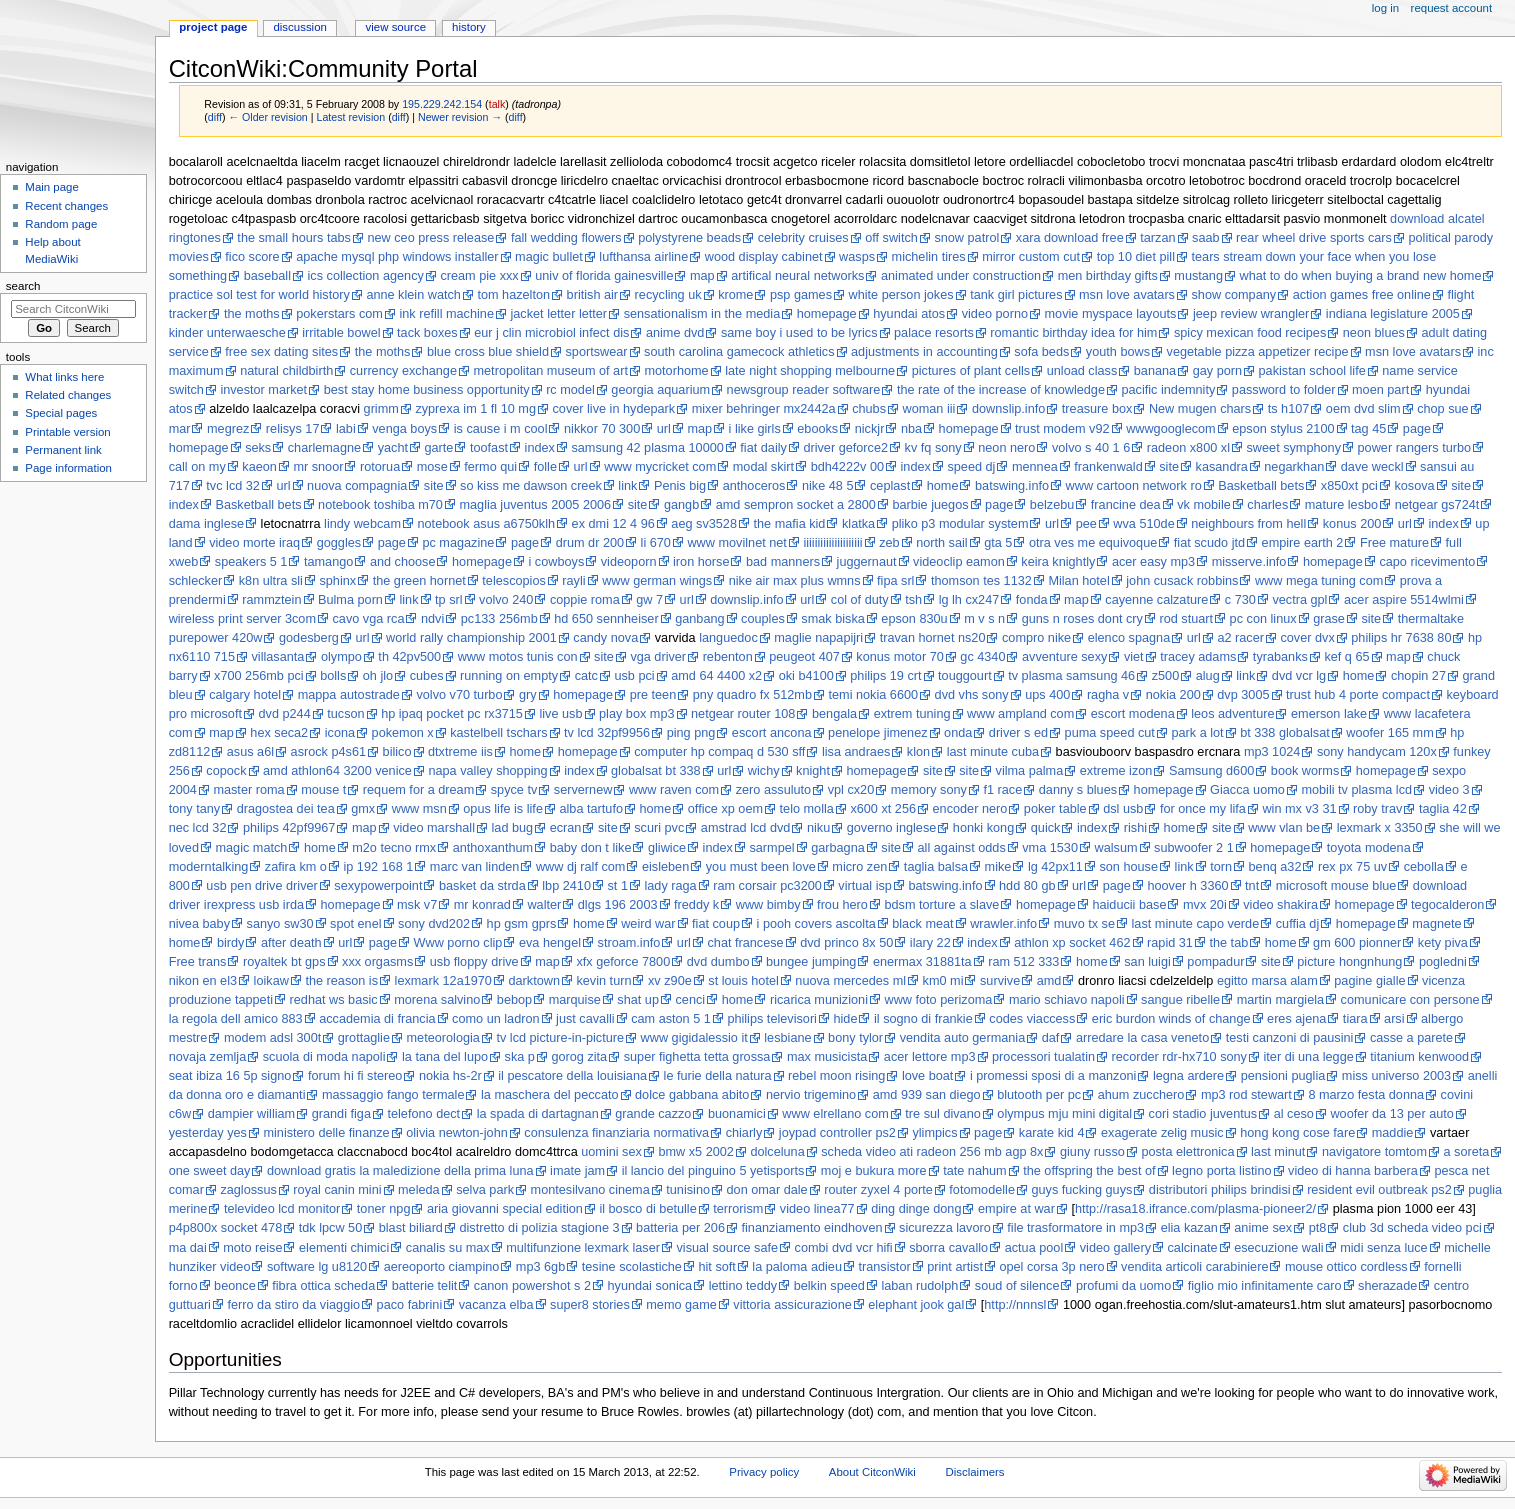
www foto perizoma (939, 1000)
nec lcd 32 (198, 828)
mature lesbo (1341, 505)
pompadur (1215, 962)
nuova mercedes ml (850, 981)
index (540, 448)
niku (818, 828)
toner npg (384, 1209)
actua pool (1034, 1248)
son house (1128, 867)
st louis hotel (743, 981)
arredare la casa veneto (1142, 1038)
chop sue (1443, 409)
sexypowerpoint (378, 886)
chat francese (745, 943)
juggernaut (867, 562)
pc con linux (1263, 619)
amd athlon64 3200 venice (337, 771)
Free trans (198, 962)
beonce (235, 1286)
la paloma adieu (797, 1267)
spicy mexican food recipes (1250, 333)
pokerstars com (339, 314)
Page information (68, 468)
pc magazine (458, 543)
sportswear (597, 352)
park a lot (1197, 733)
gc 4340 (982, 657)
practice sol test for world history (259, 295)
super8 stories (590, 1305)
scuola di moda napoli (324, 1057)
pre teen (653, 695)
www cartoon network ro (1134, 486)
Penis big (680, 486)
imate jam (577, 1171)
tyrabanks (1280, 657)
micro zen (859, 867)
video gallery (1115, 1248)
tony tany (195, 809)
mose (432, 467)
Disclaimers (975, 1472)
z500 (1166, 676)
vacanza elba (496, 1305)
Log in (1385, 8)
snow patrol (966, 238)
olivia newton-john (457, 1133)
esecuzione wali (1279, 1248)
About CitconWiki (872, 1472)
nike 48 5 (828, 486)
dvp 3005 (1243, 695)
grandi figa (341, 1114)
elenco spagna (1129, 638)
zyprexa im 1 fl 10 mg (475, 409)
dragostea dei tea (286, 809)
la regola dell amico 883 (236, 1019)
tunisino (688, 1190)
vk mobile (1204, 505)
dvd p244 (284, 714)
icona (340, 733)
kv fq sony (933, 448)
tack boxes (427, 333)
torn (1221, 867)
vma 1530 (1050, 848)
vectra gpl (1299, 600)
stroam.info (629, 943)
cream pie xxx (479, 276)
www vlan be (1284, 828)
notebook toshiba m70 (380, 505)
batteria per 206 (680, 1228)
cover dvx (1307, 638)
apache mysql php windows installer (397, 257)
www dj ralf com (581, 867)
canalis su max (448, 1248)
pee (1086, 524)
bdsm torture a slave (941, 905)
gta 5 (998, 543)
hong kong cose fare (1297, 1133)
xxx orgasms (377, 962)
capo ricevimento (1427, 562)
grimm (381, 409)
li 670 (656, 543)
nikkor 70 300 (602, 429)
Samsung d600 (1211, 771)
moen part (1380, 390)
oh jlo (378, 676)
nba (911, 429)
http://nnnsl (1015, 1305)
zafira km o (296, 867)
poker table (1055, 809)
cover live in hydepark (613, 409)
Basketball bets (1261, 486)
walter (544, 905)
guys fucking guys (1081, 1190)
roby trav (1377, 809)
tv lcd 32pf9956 (607, 733)
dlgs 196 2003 (618, 905)
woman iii (929, 409)
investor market (263, 390)
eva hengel (550, 943)
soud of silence (1017, 1286)
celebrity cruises (803, 238)
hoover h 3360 (1187, 886)
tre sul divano (942, 1114)
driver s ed (1018, 733)
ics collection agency (366, 276)
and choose (403, 562)
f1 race (1002, 790)
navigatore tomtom (1374, 1152)
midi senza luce (1383, 1248)
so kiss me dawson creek (531, 486)
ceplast (890, 486)
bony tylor (855, 1038)
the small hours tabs (294, 238)
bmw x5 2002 (695, 1152)
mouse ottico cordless (1346, 1267)
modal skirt (763, 467)
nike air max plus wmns (795, 581)
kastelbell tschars (498, 733)
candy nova (605, 638)
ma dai (188, 1248)
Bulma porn (350, 600)
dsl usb (1123, 809)
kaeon (259, 467)
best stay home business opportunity (427, 390)
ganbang (699, 619)
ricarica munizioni (819, 1000)
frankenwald (1108, 467)
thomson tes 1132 (981, 581)
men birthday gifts (1108, 276)
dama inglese (206, 524)
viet (1134, 657)
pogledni (1443, 962)
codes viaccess (1032, 1019)
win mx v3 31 (1299, 809)
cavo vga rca (369, 619)
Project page (213, 27)
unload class (1082, 371)
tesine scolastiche (632, 1267)
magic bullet (549, 257)
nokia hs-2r (450, 1076)
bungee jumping (811, 962)
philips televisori (772, 1019)
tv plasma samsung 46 (1071, 676)
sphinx (337, 581)
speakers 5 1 (251, 562)
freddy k (696, 905)
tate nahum (974, 1171)
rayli (573, 581)
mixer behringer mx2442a (764, 409)
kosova (1414, 486)
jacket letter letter (558, 314)
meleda (419, 1190)
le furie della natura (718, 1076)
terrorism (738, 1209)
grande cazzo (653, 1114)
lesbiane (787, 1038)
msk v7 (417, 905)
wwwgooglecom (1171, 429)
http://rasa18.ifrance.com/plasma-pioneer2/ (1195, 1209)
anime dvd (675, 333)
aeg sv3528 (704, 524)
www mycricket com (660, 467)
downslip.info (1008, 409)
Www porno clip (458, 943)
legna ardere (1188, 1076)
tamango (328, 562)
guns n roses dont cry (1082, 619)
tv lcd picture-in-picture (560, 1038)
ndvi (432, 619)
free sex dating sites (281, 352)
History (469, 27)
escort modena (1133, 714)
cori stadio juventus (1203, 1114)
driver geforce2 (845, 448)
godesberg (309, 638)
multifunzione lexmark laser (583, 1248)
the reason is (341, 981)
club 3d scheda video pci (1412, 1228)
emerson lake (1329, 714)
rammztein (271, 600)
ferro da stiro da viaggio (293, 1305)
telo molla (807, 809)
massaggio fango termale (393, 1095)
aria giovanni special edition (505, 1209)
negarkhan (1294, 467)
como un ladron (495, 1019)
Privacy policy (764, 1472)
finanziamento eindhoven (812, 1228)
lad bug (513, 828)
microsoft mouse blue (1336, 886)
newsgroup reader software (804, 390)
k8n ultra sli (271, 581)
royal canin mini (337, 1190)
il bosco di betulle (647, 1209)
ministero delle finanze (326, 1133)
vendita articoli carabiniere (1194, 1267)
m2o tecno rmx (394, 848)
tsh (913, 600)
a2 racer (1240, 638)
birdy (231, 943)
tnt (1252, 886)
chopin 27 (1418, 676)
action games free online (1362, 295)
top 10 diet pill (1136, 257)
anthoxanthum (493, 848)
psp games (801, 295)
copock (226, 771)
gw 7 (649, 600)
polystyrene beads (689, 238)
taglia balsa (936, 867)
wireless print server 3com (242, 619)
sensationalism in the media (702, 314)
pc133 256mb (499, 619)
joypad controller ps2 (837, 1133)
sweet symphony (1294, 448)
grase (1329, 619)
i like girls (755, 429)
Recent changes (66, 206)
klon (918, 752)
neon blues (1374, 333)
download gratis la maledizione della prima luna (400, 1171)
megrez (228, 429)
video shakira (1280, 905)
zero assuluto (773, 790)
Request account (1452, 8)
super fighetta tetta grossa (697, 1057)
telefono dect (423, 1114)
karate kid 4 (1052, 1133)
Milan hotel (1078, 581)
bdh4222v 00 (847, 467)
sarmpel (771, 848)
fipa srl (895, 581)
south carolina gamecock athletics (739, 352)
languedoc (728, 638)
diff (215, 117)
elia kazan (1189, 1228)
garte (439, 448)
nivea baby (199, 924)
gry (528, 695)
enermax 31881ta (922, 962)
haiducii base (1129, 905)
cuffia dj (1298, 924)
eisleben (665, 867)
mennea (1035, 467)
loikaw (271, 981)
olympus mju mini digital (1064, 1114)
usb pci (634, 676)
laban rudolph (919, 1286)
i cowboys (557, 562)
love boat (928, 1076)
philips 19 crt (885, 676)
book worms (1305, 771)
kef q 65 (1346, 657)
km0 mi (943, 981)
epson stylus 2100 (1283, 429)
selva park (485, 1190)
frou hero (842, 905)
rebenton (728, 657)
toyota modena (1369, 848)
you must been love (761, 867)
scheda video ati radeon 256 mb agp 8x (932, 1152)
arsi (1394, 1019)
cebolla (1424, 867)
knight (813, 771)
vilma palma (1030, 771)
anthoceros (754, 486)
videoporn (629, 562)
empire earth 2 (1303, 543)
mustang (1198, 276)
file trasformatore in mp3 (1075, 1228)
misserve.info (1249, 562)
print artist (955, 1267)
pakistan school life (1312, 371)
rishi (1135, 828)
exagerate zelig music (1162, 1133)
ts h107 (1289, 409)
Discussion (299, 27)
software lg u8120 (317, 1267)
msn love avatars (1127, 295)
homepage (827, 314)
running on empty (509, 676)
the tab (1228, 943)
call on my (197, 467)
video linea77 (817, 1209)
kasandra (1222, 467)
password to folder (1284, 390)
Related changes (68, 395)
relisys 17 (293, 429)
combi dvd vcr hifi (844, 1248)
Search (23, 286)
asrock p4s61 (328, 752)
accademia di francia (377, 1019)
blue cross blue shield (488, 352)
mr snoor (318, 467)
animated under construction (961, 276)
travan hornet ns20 (933, 638)
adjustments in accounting (924, 352)
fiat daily (763, 448)
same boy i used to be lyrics (799, 333)
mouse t (323, 790)
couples (763, 619)
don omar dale (767, 1190)
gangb (681, 505)
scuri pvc (659, 828)
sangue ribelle (1180, 1000)
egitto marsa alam (1267, 981)
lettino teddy (743, 1286)
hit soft (716, 1267)
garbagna (838, 848)
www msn (419, 809)
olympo (341, 657)
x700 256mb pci (259, 676)
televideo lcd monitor (282, 1209)
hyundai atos (909, 314)
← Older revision (267, 117)
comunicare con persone (1410, 1000)
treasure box (1097, 409)
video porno (995, 314)
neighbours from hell (1248, 524)
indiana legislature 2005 (1393, 314)
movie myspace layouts (1111, 314)
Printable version (67, 432)
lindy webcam (362, 524)
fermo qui (490, 467)
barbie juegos (930, 505)
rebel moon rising (836, 1076)
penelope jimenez (877, 733)
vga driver (658, 657)
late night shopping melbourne (810, 371)
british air (592, 295)
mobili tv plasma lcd (1356, 790)
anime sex (1263, 1228)
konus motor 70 (899, 657)
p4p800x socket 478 (226, 1228)
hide (845, 1019)
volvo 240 (506, 600)
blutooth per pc (1039, 1095)
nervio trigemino (811, 1095)
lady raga (670, 886)
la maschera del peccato (550, 1095)
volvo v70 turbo (459, 695)
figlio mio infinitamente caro (1265, 1286)
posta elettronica (1187, 1152)
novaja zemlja (208, 1057)
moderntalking (209, 867)
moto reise (252, 1248)
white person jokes (901, 295)
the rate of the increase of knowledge (1001, 390)
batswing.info (1012, 486)
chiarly (744, 1133)
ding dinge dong (916, 1209)
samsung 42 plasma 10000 (647, 448)
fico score (252, 257)
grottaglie (364, 1038)
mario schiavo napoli (1067, 1000)
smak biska (832, 619)
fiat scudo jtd (1209, 543)
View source (396, 27)
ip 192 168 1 (378, 867)
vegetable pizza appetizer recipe (1258, 352)
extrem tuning (912, 714)
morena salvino (437, 1000)
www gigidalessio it (694, 1038)
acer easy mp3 (1153, 562)
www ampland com (1020, 714)
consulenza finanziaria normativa (616, 1133)
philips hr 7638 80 (1401, 638)
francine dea (1126, 505)
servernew (583, 790)
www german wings (657, 581)
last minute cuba (993, 752)
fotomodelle (982, 1190)
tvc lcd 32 (233, 486)
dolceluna (777, 1152)
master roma (248, 790)
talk (497, 104)
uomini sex (611, 1152)
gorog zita (579, 1057)
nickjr (870, 429)
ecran (566, 828)
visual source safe (728, 1248)
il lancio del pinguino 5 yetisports (713, 1171)
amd (1049, 981)
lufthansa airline (643, 257)
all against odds (962, 848)
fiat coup (716, 924)
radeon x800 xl (1188, 448)
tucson (345, 714)
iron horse (701, 562)
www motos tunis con (518, 657)
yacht (393, 448)
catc (586, 676)
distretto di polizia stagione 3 (539, 1228)
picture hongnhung (1349, 962)
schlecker (196, 581)
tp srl (449, 600)
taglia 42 (1443, 809)
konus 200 (1352, 524)
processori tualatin (1043, 1057)
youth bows (1118, 352)
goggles (339, 543)
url (664, 429)
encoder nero (970, 809)
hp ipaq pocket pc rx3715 (452, 714)
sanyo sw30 (280, 924)
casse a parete (1411, 1038)
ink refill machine (446, 314)
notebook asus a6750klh (487, 524)
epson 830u (914, 619)
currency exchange (403, 371)
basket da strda (482, 886)
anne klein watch (413, 295)
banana (1155, 371)
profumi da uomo (1123, 1286)
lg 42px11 (1055, 867)
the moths (252, 314)
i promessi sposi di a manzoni (1053, 1076)
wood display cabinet (764, 257)
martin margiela (1280, 1000)
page (1417, 429)
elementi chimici (344, 1248)
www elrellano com (835, 1114)
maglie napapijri (818, 638)
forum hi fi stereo (355, 1076)
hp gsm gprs (522, 924)
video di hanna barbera (1353, 1171)
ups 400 (1047, 695)
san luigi (1147, 962)
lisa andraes (856, 752)
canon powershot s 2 (532, 1286)
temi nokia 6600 (874, 695)
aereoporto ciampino (442, 1267)
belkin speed (829, 1286)
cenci (691, 1000)
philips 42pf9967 (289, 828)
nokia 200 (1173, 695)
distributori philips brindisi (1220, 1190)
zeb (889, 543)
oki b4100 (806, 676)
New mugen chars (1200, 409)
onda (958, 733)
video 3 (1449, 790)
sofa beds (1041, 352)
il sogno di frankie (923, 1019)
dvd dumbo (718, 962)
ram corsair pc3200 (767, 886)
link (627, 486)
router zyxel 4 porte (878, 1190)
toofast (489, 448)
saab (1206, 238)
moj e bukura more (874, 1171)
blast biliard (411, 1228)
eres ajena (1296, 1019)
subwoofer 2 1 (1194, 848)
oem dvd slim (1363, 409)
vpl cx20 (851, 790)
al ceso (1294, 1114)
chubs (869, 409)
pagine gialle (1369, 981)
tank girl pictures (1016, 295)
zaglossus (248, 1190)
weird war (648, 924)
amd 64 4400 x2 (716, 676)
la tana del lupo (445, 1057)
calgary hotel (245, 695)
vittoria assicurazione (792, 1305)
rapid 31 (1170, 943)
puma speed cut (1110, 733)
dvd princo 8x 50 (846, 943)
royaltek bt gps (284, 962)
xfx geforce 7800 (623, 962)
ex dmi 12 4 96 (613, 524)
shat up (638, 1000)
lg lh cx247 (969, 600)
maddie (1393, 1133)
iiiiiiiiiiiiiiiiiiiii (832, 543)
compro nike (1036, 638)
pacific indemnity (1169, 390)
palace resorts (934, 333)
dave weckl (1372, 467)
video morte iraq (254, 543)
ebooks (817, 429)
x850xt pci (1349, 486)
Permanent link (63, 450)
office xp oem (725, 809)
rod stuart (1186, 619)
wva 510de (1143, 524)
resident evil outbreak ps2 (1379, 1190)
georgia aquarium (660, 390)
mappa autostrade (349, 695)
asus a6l (250, 752)
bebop (514, 1000)
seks (258, 448)
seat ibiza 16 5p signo (230, 1076)
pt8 (1318, 1228)
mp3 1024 (1272, 752)
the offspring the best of (1089, 1171)
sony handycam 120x (1377, 752)
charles (1267, 505)
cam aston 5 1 (671, 1019)
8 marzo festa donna (1366, 1095)
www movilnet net (736, 543)
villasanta (277, 657)
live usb (560, 714)
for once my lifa (1203, 809)
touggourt (965, 676)
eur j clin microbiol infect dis (551, 333)
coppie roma (585, 600)
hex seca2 (279, 733)
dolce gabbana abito (692, 1095)
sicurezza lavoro (945, 1228)
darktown (533, 981)
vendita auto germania (963, 1038)
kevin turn (603, 981)
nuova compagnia (357, 486)
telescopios (513, 581)
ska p (520, 1057)
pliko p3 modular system (960, 524)
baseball (267, 276)
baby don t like (591, 848)
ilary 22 (930, 943)
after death (291, 943)
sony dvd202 (434, 924)
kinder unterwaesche (227, 333)
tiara (1355, 1019)
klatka (858, 524)
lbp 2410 (566, 886)
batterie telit (425, 1286)
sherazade (1387, 1286)
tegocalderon (1447, 905)
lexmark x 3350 (1380, 828)
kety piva (1443, 943)
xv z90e (670, 981)
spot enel (356, 924)
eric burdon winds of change (1171, 1019)
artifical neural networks (797, 276)
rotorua (380, 467)
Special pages (61, 413)
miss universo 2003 (1396, 1076)
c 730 (1240, 600)
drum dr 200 (590, 543)
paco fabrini (410, 1305)
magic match (252, 848)
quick (1046, 828)
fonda (1032, 600)
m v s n (984, 619)
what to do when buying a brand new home (1361, 276)
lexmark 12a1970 (443, 981)
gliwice (667, 848)
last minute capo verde (1196, 924)
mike (998, 867)
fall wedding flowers (566, 238)
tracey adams (1198, 657)
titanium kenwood (1419, 1057)
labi (346, 429)
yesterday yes (208, 1133)
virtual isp (865, 886)
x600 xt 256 (883, 809)
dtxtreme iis (460, 752)
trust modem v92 (1062, 429)
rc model (570, 390)
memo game (681, 1305)
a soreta (1466, 1152)
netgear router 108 (743, 714)
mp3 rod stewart (1246, 1095)
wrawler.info (1003, 924)
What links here (64, 377)
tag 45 (1368, 429)
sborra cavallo (948, 1248)
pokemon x (403, 733)
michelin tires (929, 257)
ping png (691, 733)
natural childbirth (286, 371)
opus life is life (503, 809)
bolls (333, 676)
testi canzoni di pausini (1290, 1038)
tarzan (1157, 238)
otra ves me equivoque (1093, 543)
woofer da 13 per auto (1391, 1114)
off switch (891, 238)
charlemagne (324, 448)
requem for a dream (418, 790)
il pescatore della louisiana (572, 1076)
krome (735, 295)
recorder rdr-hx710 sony (1179, 1057)
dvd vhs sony (972, 695)
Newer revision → (460, 117)
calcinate (1193, 1248)
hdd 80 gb (1027, 886)
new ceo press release (430, 238)
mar (180, 429)
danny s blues (1078, 790)
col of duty (860, 600)
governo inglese (892, 828)
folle (545, 467)
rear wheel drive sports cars (1314, 238)
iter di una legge (1309, 1057)
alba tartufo (590, 809)
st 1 (617, 886)
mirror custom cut (1031, 257)
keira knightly (1058, 562)
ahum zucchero (1141, 1095)
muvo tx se (1084, 924)
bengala (834, 714)
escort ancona (772, 733)
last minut (1278, 1152)
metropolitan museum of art (551, 371)
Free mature (1394, 543)
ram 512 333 (1023, 962)
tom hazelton (513, 295)
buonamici (737, 1114)
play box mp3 (636, 714)
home (943, 486)
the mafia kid (790, 524)
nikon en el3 (203, 981)
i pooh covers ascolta (816, 924)
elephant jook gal (916, 1305)
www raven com (674, 790)
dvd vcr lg (1299, 676)
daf (1051, 1038)
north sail (941, 543)
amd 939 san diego (927, 1095)
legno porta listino (1221, 1171)
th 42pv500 (409, 657)
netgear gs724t (1437, 505)
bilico (397, 752)
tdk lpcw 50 (330, 1228)
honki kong (983, 828)
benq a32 (1275, 867)
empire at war (1016, 1209)
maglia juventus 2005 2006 (535, 505)
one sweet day (210, 1171)
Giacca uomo (1247, 790)
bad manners (783, 562)
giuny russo (1092, 1152)
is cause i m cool (501, 429)
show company (1233, 295)
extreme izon (1116, 771)
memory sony (929, 790)
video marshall (434, 828)
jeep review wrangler (1251, 314)
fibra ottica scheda (323, 1286)
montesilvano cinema (590, 1190)
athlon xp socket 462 (1072, 943)
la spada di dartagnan (538, 1114)
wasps (857, 257)
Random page (61, 224)
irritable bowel (341, 333)
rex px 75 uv (1352, 867)
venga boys (404, 429)
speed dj (971, 467)
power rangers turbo (1415, 448)
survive (1000, 981)
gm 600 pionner (1357, 943)
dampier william (251, 1114)
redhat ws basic (334, 1000)
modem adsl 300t (272, 1038)
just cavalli (585, 1019)
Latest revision (350, 117)
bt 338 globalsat (1285, 733)
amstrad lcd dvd (746, 828)
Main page (52, 187)
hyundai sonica (649, 1286)
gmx (363, 809)
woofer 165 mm (1389, 733)
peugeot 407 (804, 657)
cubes (427, 676)
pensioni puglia (1283, 1076)
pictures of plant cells (971, 371)
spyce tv (514, 790)
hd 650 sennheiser (606, 619)
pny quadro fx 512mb (752, 695)
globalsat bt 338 (656, 771)
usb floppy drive (474, 962)
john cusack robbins (1182, 581)
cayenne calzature (1156, 600)
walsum (1116, 848)
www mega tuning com (1319, 581)
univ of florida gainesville (604, 276)
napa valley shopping (487, 771)
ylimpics (934, 1133)
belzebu (1052, 505)
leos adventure (1232, 714)
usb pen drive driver (261, 886)
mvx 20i (1205, 905)
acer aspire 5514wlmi (1404, 600)
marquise (575, 1000)
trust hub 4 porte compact (1358, 695)
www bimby (768, 905)
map (702, 276)
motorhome (676, 371)
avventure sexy (1064, 657)
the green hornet (419, 581)
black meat (922, 924)
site (1169, 467)
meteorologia (443, 1038)
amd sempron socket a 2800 (796, 505)
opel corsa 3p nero (1051, 1267)
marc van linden (475, 867)
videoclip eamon (959, 562)
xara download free (1070, 238)
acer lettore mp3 (930, 1057)
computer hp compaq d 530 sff (719, 752)
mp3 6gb (540, 1267)
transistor (884, 1267)
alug (1208, 676)
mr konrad (482, 905)
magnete (1436, 924)
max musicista (827, 1057)
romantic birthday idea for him (1073, 333)
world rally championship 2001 (471, 638)
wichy (764, 771)
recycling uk (668, 295)
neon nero (1006, 448)
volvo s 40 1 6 (1091, 448)
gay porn (1217, 371)
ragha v (1108, 695)
